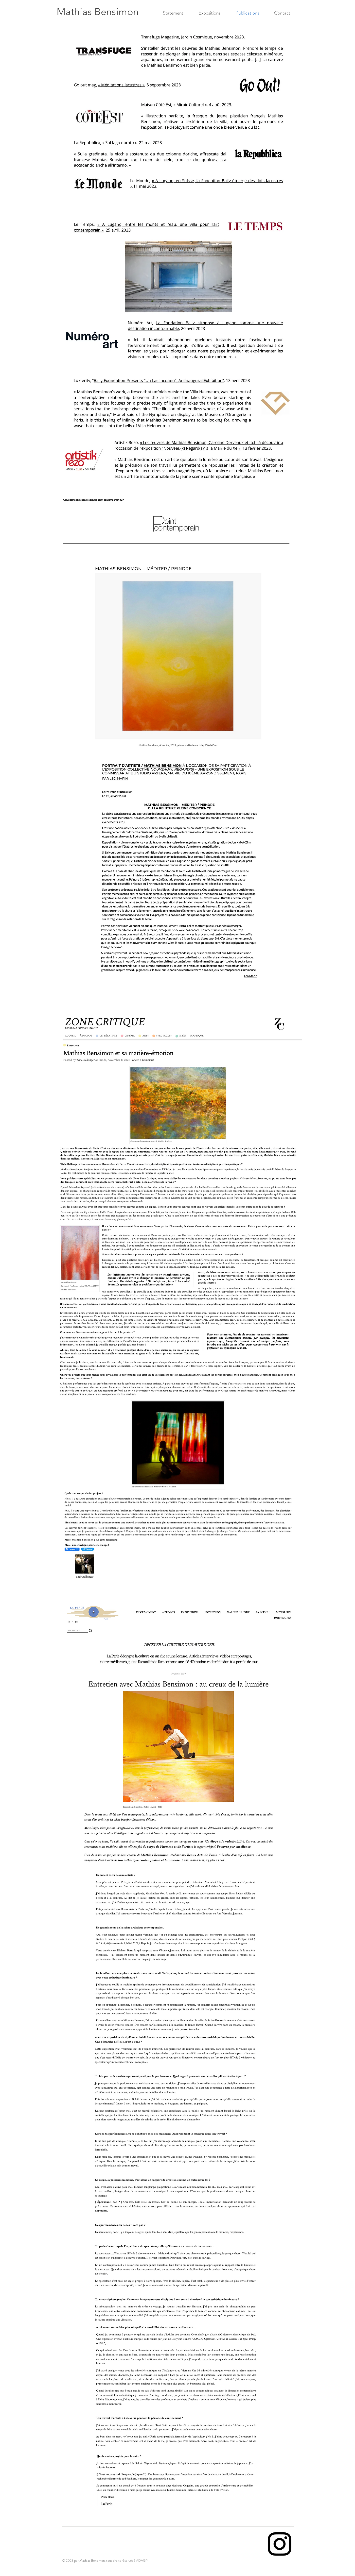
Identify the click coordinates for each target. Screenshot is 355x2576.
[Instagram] (279, 2544)
